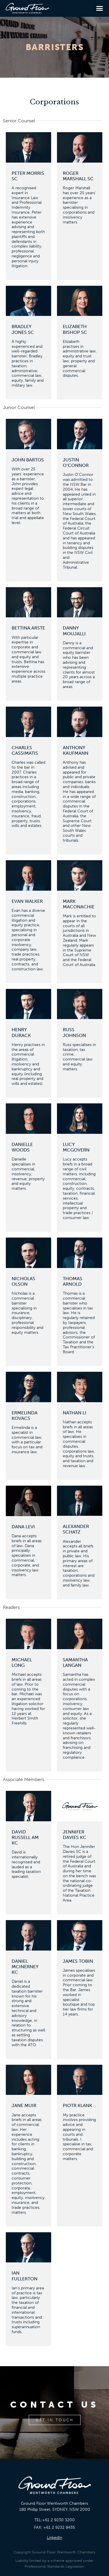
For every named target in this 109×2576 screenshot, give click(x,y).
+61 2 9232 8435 (59, 2527)
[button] (99, 8)
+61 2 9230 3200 (58, 2519)
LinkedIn (54, 2537)
